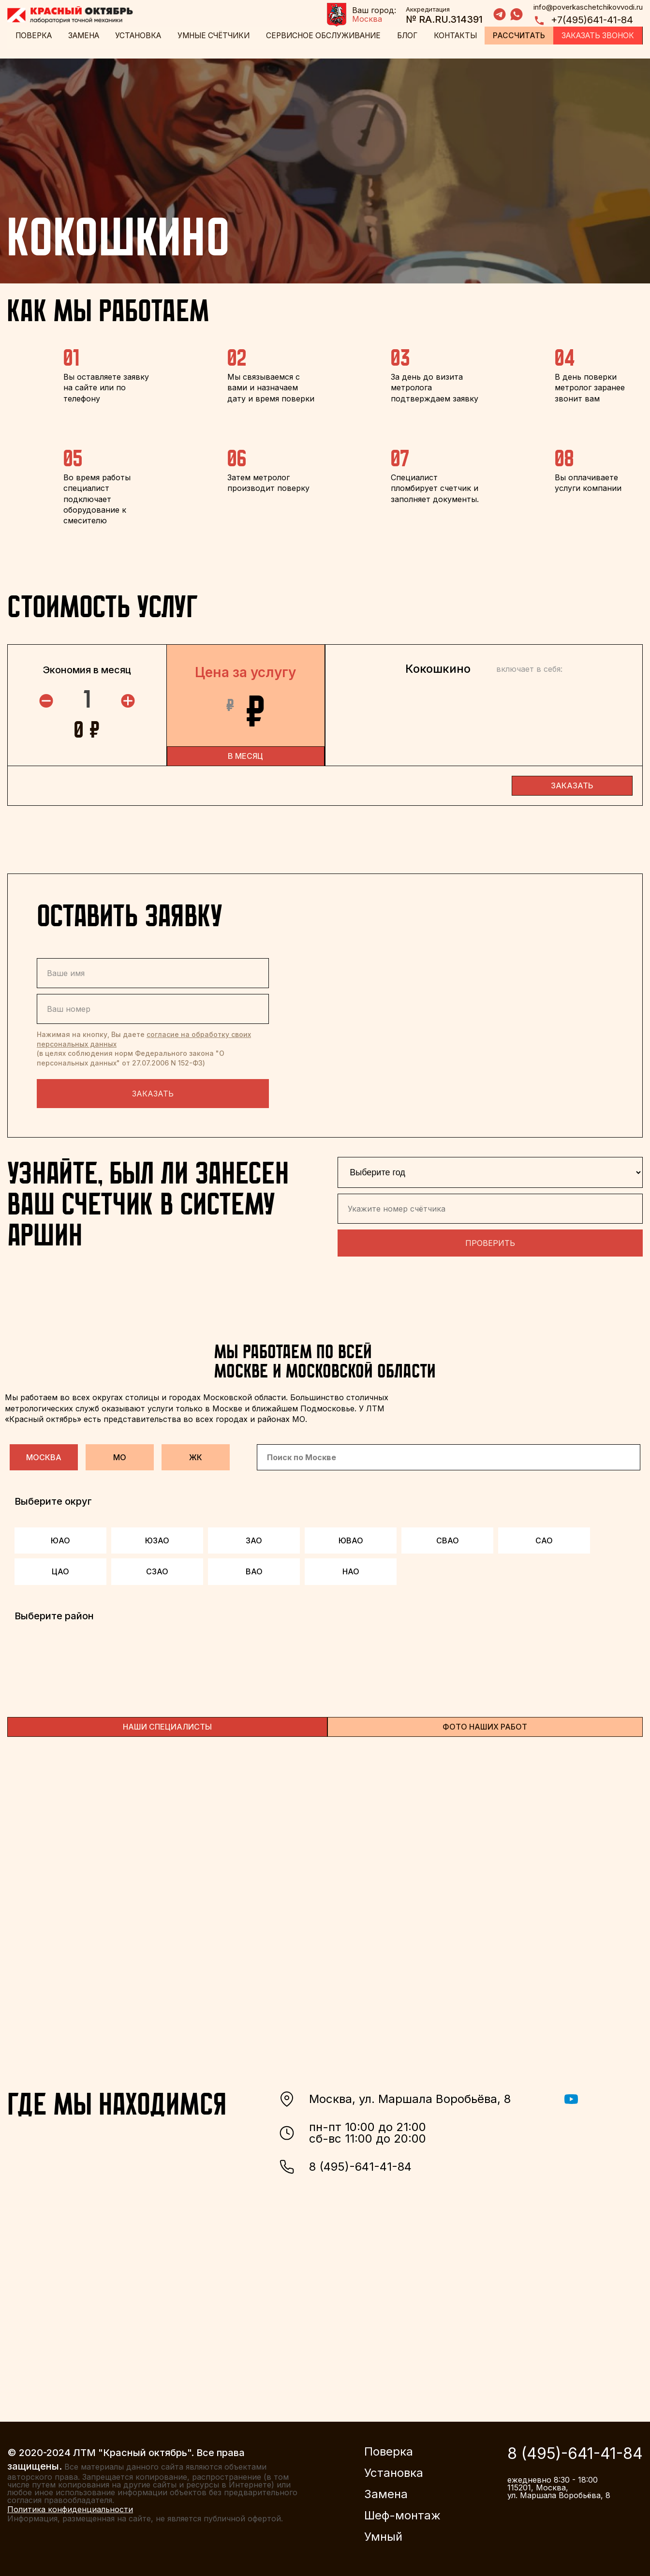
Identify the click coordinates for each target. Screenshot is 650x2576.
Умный (383, 2534)
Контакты (457, 36)
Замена (83, 36)
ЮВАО (351, 1537)
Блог (410, 36)
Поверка (33, 36)
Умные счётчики (214, 36)
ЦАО (60, 1568)
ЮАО (60, 1537)
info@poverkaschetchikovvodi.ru (588, 7)
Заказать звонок (597, 36)
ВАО (254, 1568)
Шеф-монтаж (402, 2512)
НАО (350, 1568)
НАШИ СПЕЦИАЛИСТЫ (167, 1723)
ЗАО (254, 1537)
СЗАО (157, 1568)
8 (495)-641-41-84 (345, 2164)
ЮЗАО (157, 1537)
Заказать (153, 1091)
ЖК (195, 1454)
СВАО (447, 1537)
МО (119, 1454)
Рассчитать (519, 36)
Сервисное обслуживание (326, 36)
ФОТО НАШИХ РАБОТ (485, 1723)
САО (544, 1537)
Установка (137, 36)
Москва (43, 1454)
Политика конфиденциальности (70, 2506)
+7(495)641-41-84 (583, 21)
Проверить (490, 1240)
